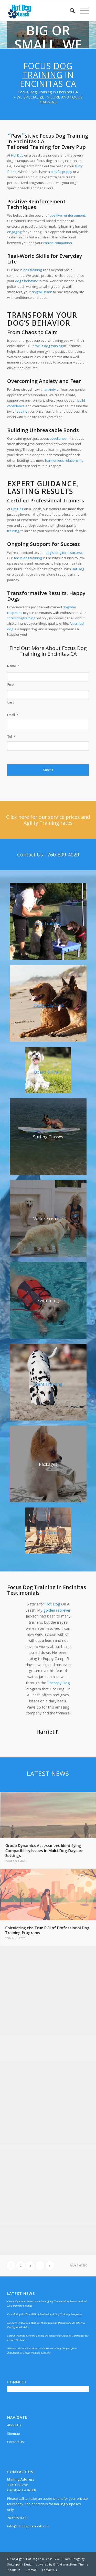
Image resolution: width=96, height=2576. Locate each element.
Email (13, 715)
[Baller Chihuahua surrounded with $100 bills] (48, 1464)
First (11, 684)
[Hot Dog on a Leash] (39, 10)
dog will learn (42, 292)
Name (13, 666)
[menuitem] (70, 10)
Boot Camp (48, 1532)
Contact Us (15, 2441)
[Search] (70, 10)
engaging (14, 231)
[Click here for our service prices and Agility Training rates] (48, 820)
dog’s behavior (26, 281)
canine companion (57, 242)
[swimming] (48, 1300)
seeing (22, 411)
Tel (11, 736)
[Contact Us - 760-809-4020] (48, 854)
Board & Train (48, 1072)
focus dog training (48, 346)
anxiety (50, 389)
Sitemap (13, 2433)
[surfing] (48, 1136)
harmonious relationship (64, 460)
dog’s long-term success (64, 552)
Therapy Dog (58, 1682)
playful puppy (61, 171)
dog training (32, 270)
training (13, 531)
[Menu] (82, 10)
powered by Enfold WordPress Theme (62, 2564)
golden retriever (57, 1610)
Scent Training (48, 1384)
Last (10, 702)
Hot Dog (17, 155)
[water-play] (48, 1218)
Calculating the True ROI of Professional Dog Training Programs (44, 2314)
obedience (58, 438)
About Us (14, 2425)
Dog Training (48, 70)
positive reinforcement (67, 215)
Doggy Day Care (48, 1005)
